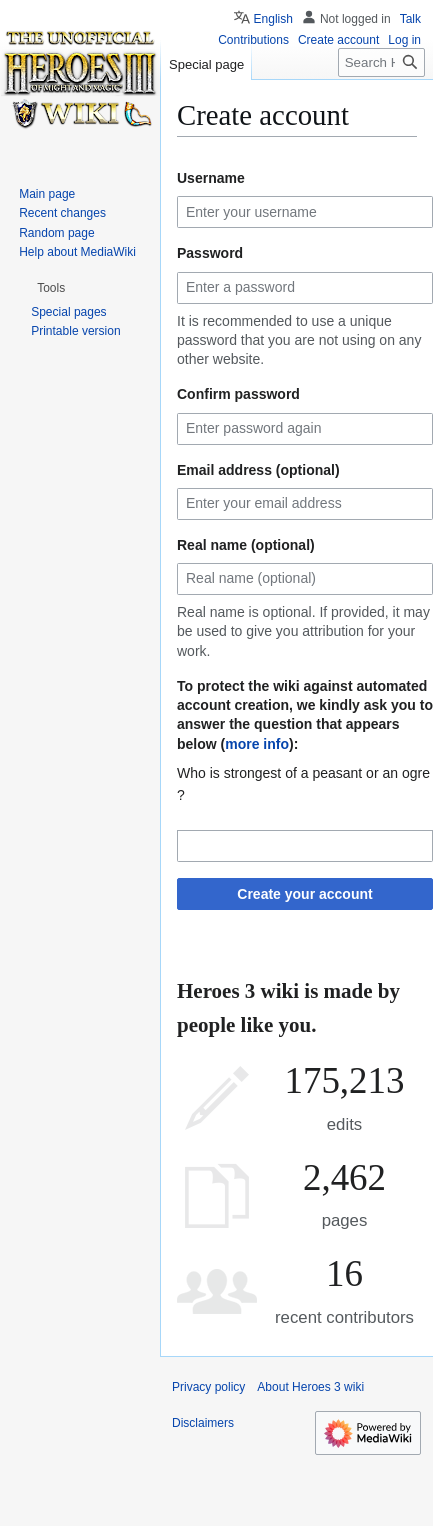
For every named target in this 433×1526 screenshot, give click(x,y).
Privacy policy (208, 1387)
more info (257, 744)
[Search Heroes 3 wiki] (381, 62)
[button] (51, 288)
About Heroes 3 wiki (310, 1387)
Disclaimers (203, 1423)
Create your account (304, 894)
